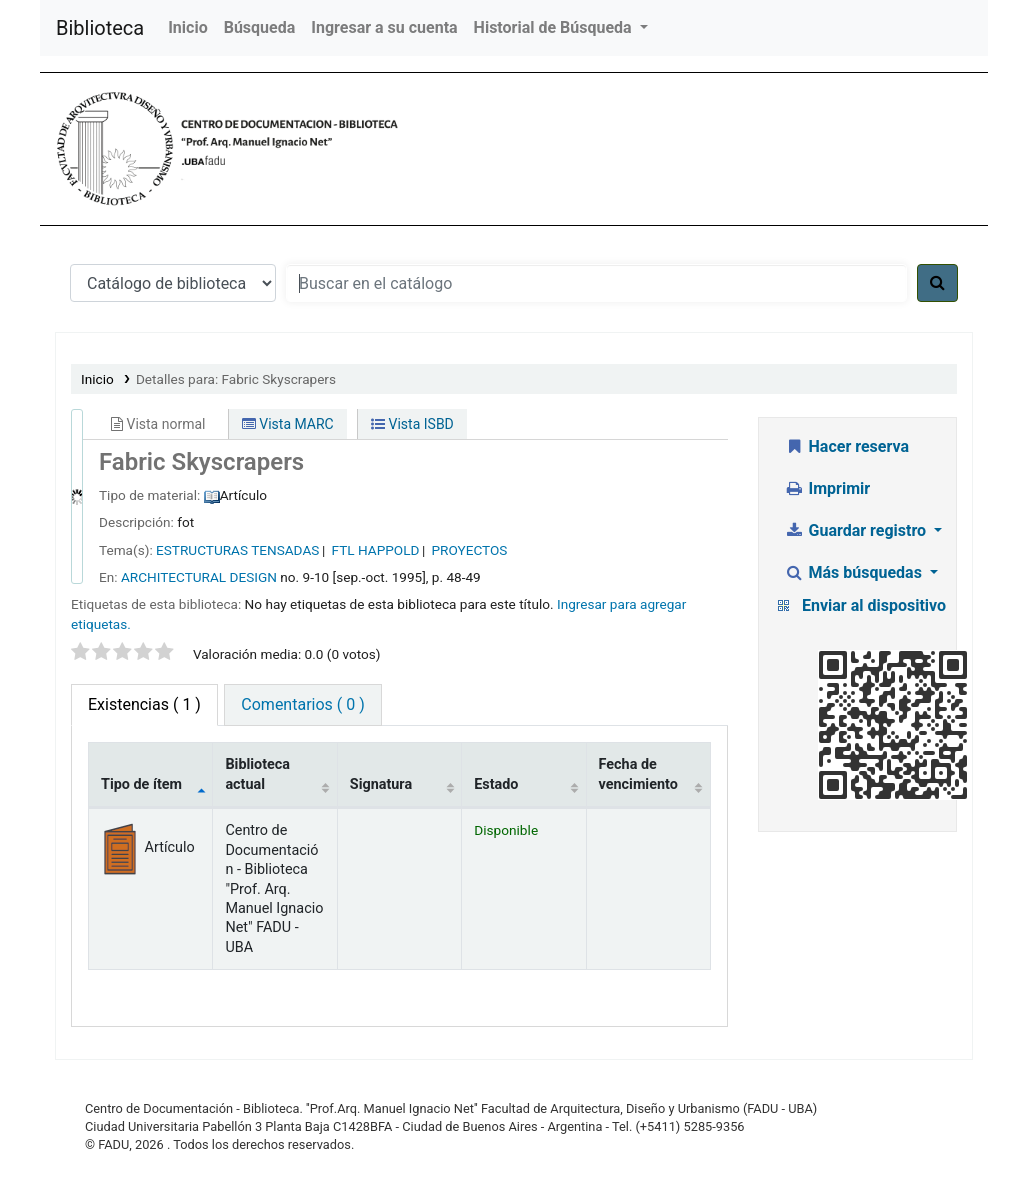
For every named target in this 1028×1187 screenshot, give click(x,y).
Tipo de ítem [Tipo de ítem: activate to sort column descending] (141, 784)
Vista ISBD (412, 424)
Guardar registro (857, 530)
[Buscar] (937, 283)
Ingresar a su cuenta (384, 27)
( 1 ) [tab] (144, 704)
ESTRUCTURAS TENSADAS (237, 550)
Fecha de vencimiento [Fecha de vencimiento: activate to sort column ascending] (638, 774)
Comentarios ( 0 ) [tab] (302, 704)
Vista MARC (288, 424)
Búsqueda (260, 27)
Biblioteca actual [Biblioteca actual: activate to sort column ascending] (257, 774)
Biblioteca (100, 28)
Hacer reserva (846, 446)
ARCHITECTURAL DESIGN (199, 577)
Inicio (187, 27)
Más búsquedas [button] (855, 572)
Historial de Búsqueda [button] (555, 27)
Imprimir (827, 488)
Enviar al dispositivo (874, 605)
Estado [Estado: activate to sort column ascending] (496, 784)
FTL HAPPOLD (376, 550)
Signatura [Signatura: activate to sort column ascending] (381, 784)
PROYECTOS (470, 550)
